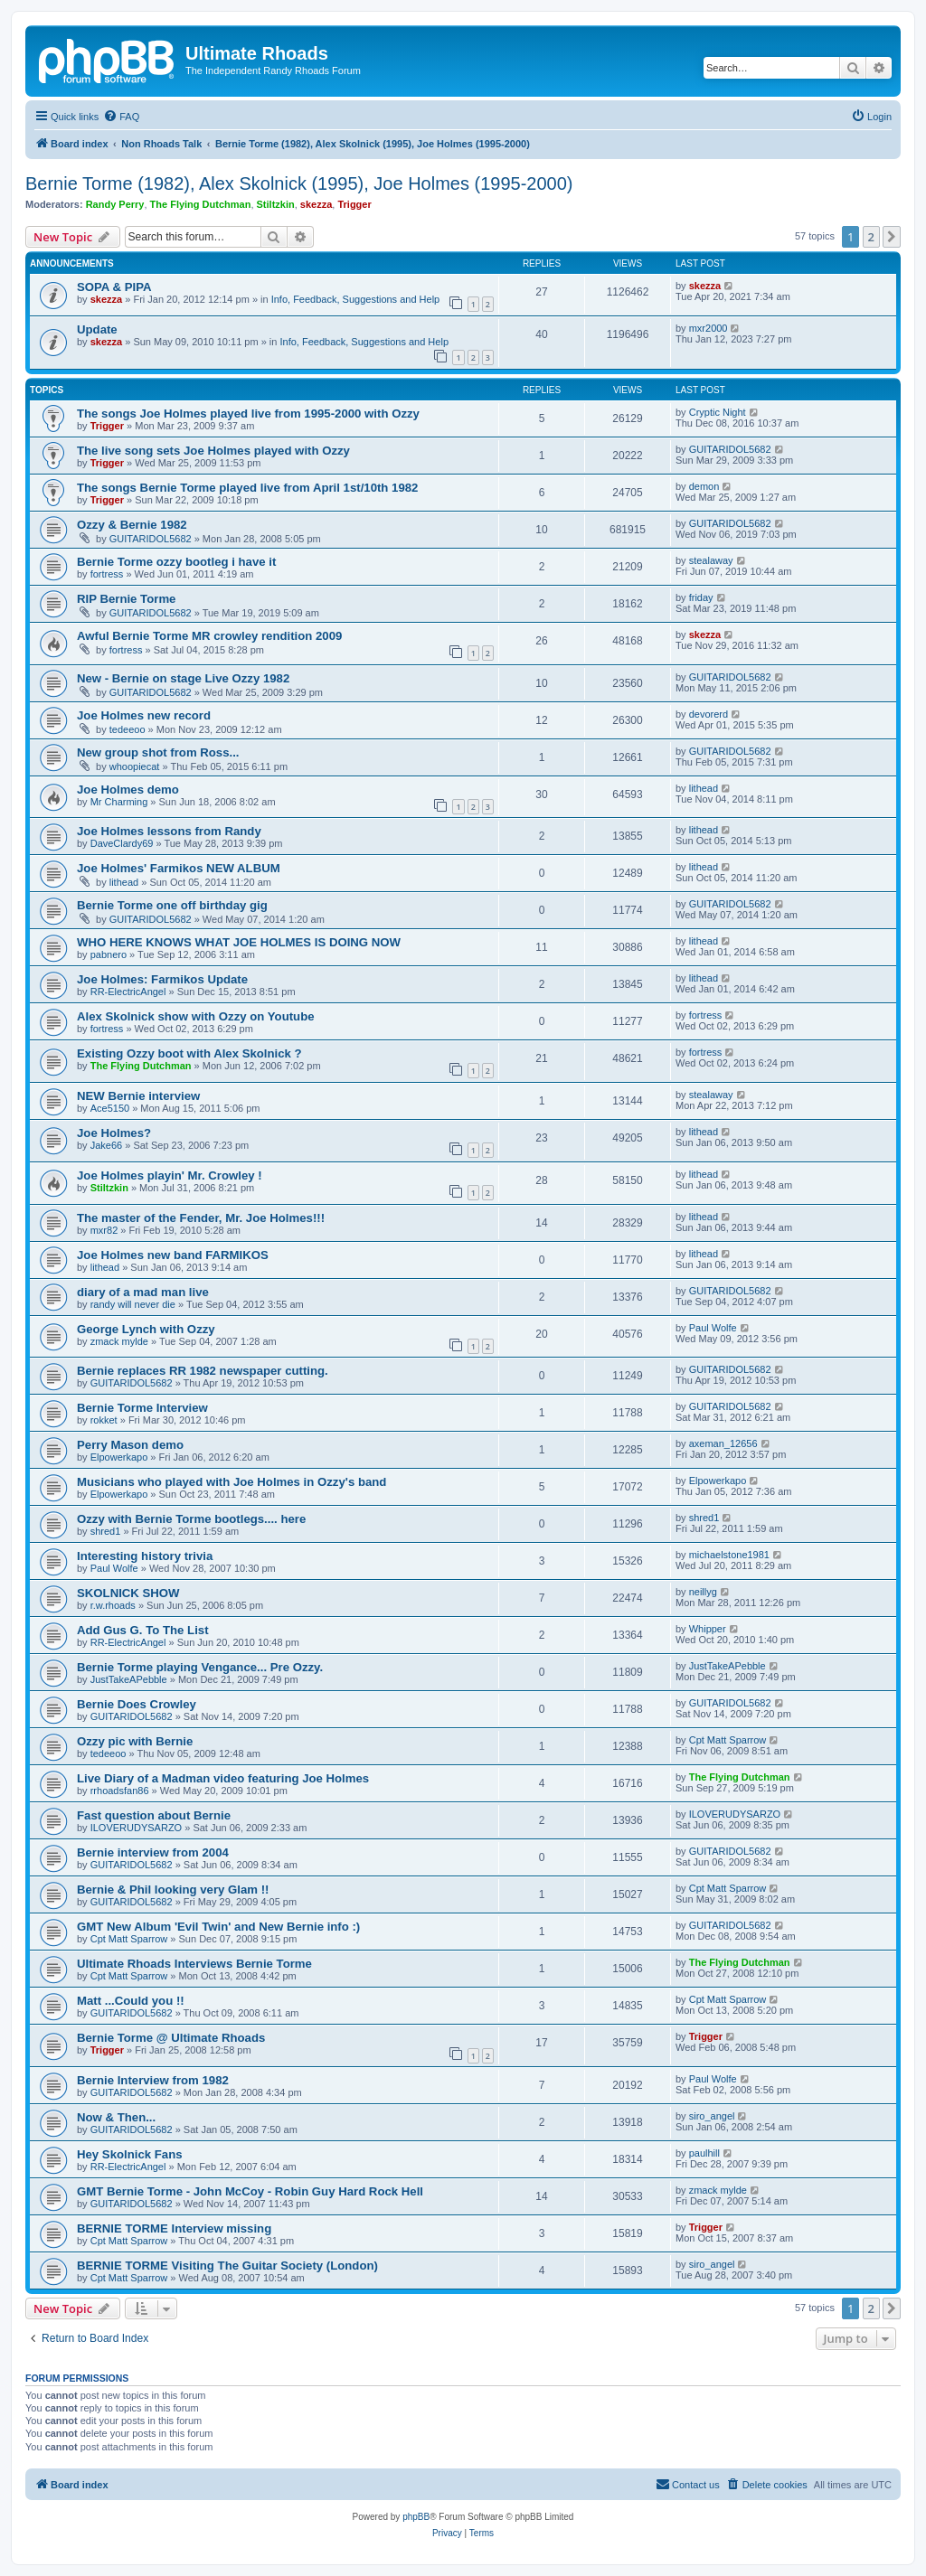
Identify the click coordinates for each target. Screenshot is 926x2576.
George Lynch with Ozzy (146, 1329)
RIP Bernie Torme (126, 599)
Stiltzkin (276, 204)
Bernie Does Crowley (136, 1704)
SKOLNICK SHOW (128, 1593)
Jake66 (106, 1145)
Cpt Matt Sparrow (728, 1740)
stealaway (711, 560)
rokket (104, 1420)
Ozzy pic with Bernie (135, 1741)
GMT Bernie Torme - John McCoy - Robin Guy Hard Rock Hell (250, 2191)
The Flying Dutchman (200, 204)
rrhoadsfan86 (119, 1790)
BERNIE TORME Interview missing (174, 2228)
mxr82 (104, 1230)
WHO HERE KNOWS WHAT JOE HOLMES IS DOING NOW (239, 942)
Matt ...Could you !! (130, 2000)
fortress (107, 574)
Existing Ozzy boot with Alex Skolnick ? (189, 1053)
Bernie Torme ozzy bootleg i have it (176, 562)
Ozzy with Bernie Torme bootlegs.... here (191, 1519)
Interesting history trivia (145, 1556)
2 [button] (871, 237)
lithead (703, 788)
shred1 (105, 1531)
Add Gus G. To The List (143, 1630)
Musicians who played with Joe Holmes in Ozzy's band (231, 1482)
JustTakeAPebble (128, 1679)
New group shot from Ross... (158, 752)
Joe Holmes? (114, 1133)
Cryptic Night (717, 412)
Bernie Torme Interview (142, 1408)
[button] (892, 237)
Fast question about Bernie (154, 1815)
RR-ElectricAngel (128, 991)
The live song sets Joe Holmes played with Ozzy (213, 450)
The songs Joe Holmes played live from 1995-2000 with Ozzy (248, 413)
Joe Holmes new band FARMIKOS (173, 1255)
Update (97, 329)
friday (701, 597)
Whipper (707, 1628)
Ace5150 (109, 1108)
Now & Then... (116, 2117)
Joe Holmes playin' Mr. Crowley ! (169, 1175)
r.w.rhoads (113, 1605)
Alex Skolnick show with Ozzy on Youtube (196, 1016)
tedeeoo (127, 729)
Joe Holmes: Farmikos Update (162, 979)
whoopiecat (134, 766)
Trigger (354, 204)
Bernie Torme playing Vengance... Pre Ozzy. (200, 1667)
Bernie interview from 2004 (153, 1852)
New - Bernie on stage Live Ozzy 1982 (183, 678)
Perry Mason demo (130, 1445)
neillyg (703, 1591)
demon (704, 486)
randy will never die (132, 1304)
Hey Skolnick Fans (130, 2154)
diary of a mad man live (143, 1292)
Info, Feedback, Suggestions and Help (355, 299)
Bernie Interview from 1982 (153, 2080)
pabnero (108, 954)
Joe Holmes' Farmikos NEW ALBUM (178, 868)
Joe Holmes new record (144, 715)
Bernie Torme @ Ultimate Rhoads (171, 2038)
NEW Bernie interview (138, 1096)
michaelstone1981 (729, 1554)
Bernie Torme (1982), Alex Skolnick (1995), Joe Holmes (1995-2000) (299, 183)
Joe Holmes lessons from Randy (169, 831)
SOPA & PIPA (114, 287)
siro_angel (712, 2116)
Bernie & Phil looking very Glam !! (173, 1889)
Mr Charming (119, 801)
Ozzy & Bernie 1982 (132, 524)
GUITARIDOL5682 (730, 449)
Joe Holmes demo (128, 789)
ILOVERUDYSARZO (136, 1827)
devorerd (708, 714)
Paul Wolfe (713, 1327)
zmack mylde (119, 1341)
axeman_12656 (723, 1443)
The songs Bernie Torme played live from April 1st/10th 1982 (247, 487)
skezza (316, 204)
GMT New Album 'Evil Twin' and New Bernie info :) (218, 1926)
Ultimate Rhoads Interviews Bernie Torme (194, 1963)
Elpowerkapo (119, 1457)
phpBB (416, 2517)
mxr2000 (708, 328)
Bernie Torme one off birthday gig (172, 905)
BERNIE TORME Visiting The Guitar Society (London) (227, 2265)
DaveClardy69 (122, 843)
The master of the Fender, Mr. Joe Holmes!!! (201, 1218)
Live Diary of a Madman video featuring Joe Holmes (223, 1778)
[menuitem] (121, 116)
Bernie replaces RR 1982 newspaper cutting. (202, 1370)
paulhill (704, 2153)
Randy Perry (115, 204)
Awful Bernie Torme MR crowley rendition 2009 (209, 636)
